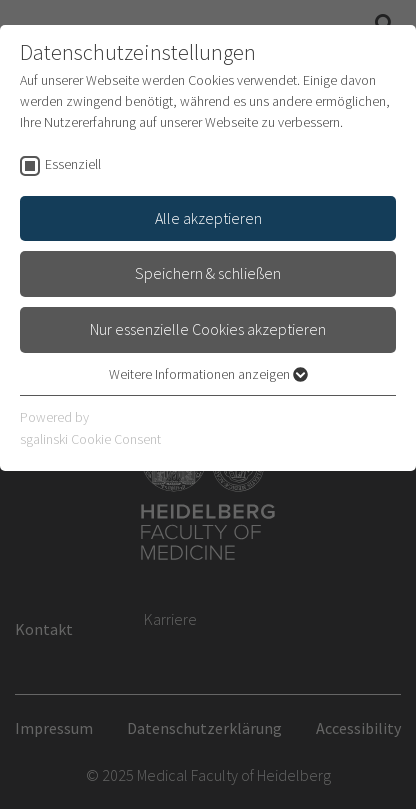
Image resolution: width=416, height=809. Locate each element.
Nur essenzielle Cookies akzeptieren (208, 329)
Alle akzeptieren (208, 218)
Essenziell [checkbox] (73, 164)
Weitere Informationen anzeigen (208, 374)
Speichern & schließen (208, 273)
